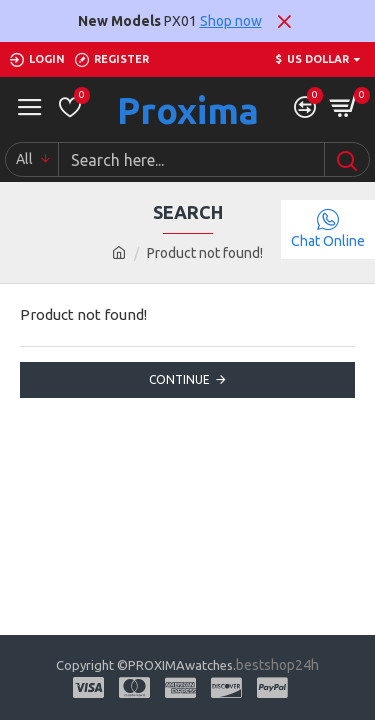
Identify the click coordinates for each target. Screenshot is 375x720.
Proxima (188, 110)
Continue (179, 379)
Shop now (231, 21)
